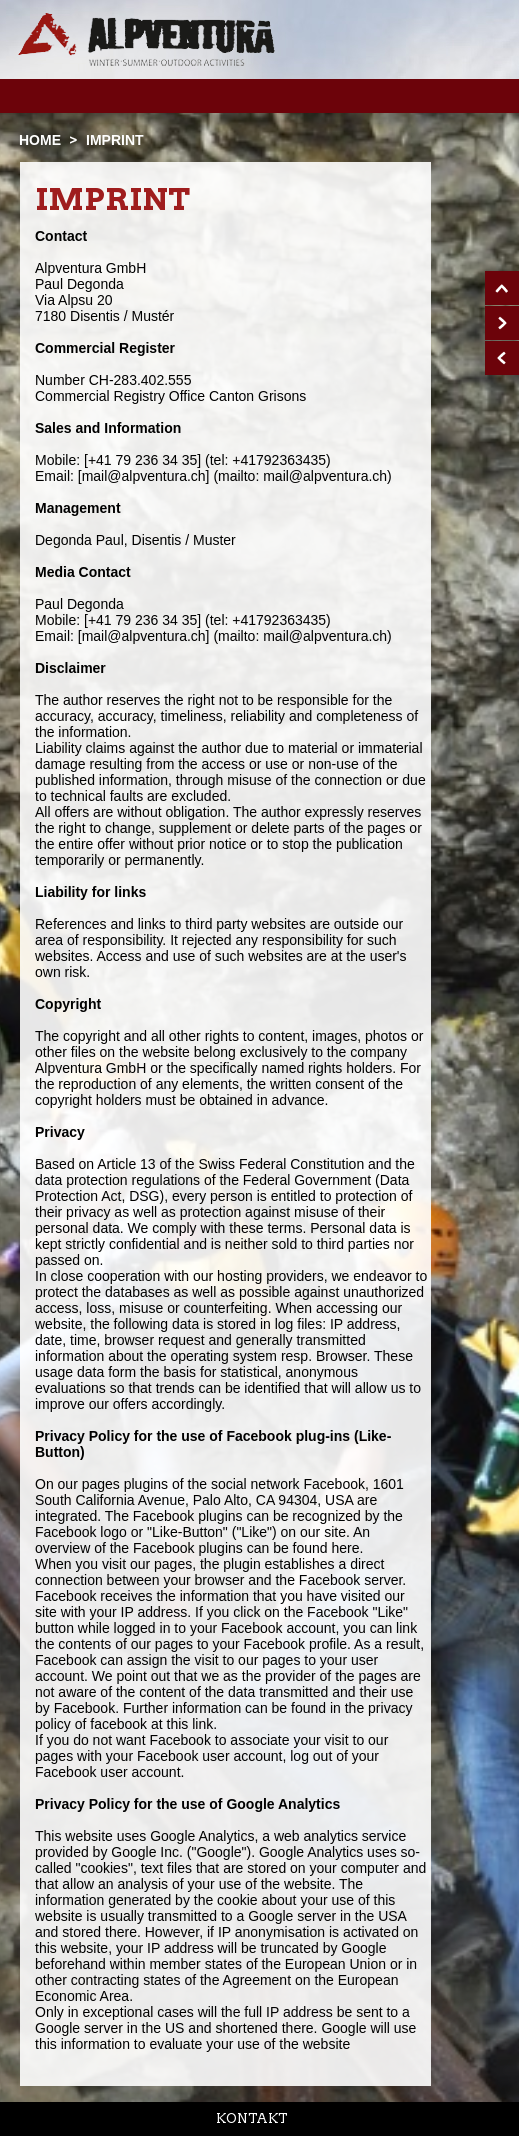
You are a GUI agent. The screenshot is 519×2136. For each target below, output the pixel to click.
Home (40, 140)
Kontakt (252, 2118)
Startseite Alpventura (146, 39)
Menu (472, 95)
